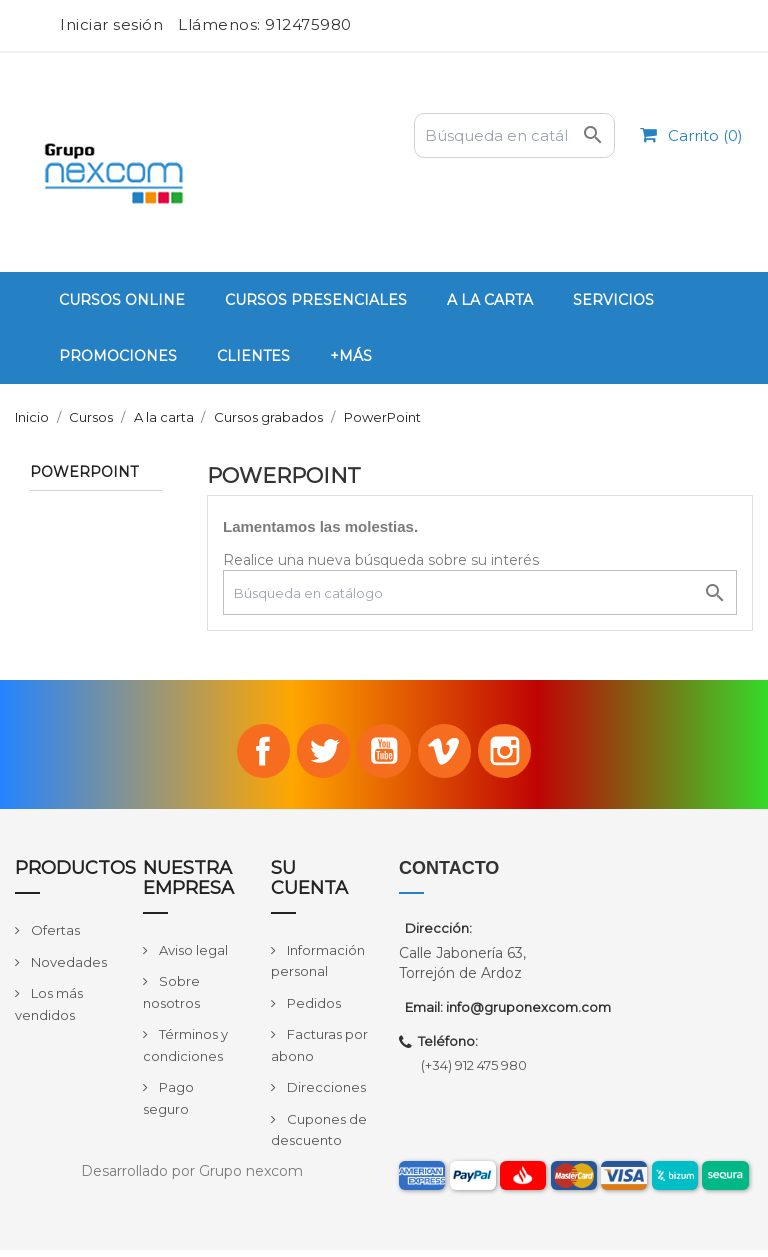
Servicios (613, 300)
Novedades (67, 969)
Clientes (253, 356)
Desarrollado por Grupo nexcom (192, 1178)
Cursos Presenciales (316, 300)
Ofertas (54, 937)
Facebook (249, 755)
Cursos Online (122, 300)
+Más (351, 356)
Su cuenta (309, 885)
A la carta (490, 300)
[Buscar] (514, 135)
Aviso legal (192, 957)
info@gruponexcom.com (528, 1015)
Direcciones (325, 1094)
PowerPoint (84, 473)
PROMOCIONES (118, 356)
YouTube (384, 755)
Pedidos (312, 1010)
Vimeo (452, 755)
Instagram (520, 755)
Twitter (316, 755)
